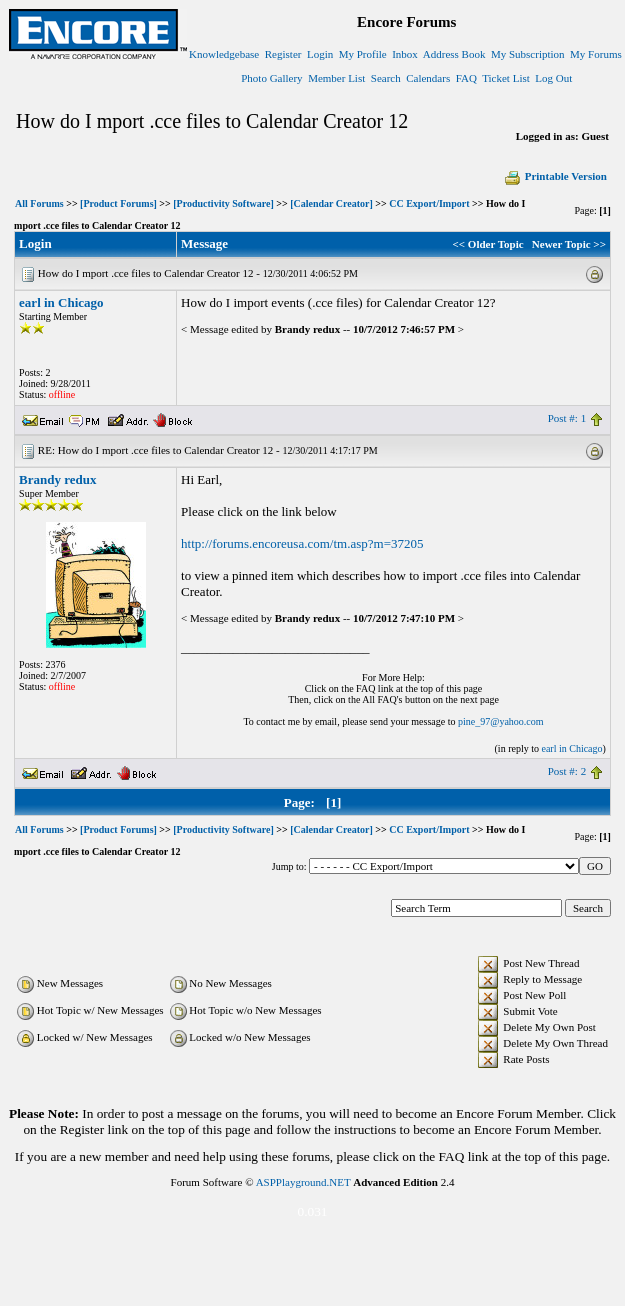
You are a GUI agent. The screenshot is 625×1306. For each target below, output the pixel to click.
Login (320, 54)
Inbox (405, 54)
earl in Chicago (61, 302)
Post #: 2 (567, 771)
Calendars (428, 78)
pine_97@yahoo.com (501, 721)
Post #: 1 (567, 418)
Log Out (553, 78)
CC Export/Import (429, 203)
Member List (336, 78)
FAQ (466, 78)
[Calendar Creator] (331, 203)
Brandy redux (57, 479)
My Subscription (528, 54)
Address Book (454, 54)
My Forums (596, 54)
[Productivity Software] (223, 203)
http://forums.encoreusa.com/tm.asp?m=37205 (302, 543)
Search (386, 78)
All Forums (39, 203)
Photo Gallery (271, 78)
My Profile (363, 54)
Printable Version (555, 176)
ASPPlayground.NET (303, 1182)
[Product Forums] (118, 203)
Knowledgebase (224, 54)
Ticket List (506, 78)
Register (283, 54)
